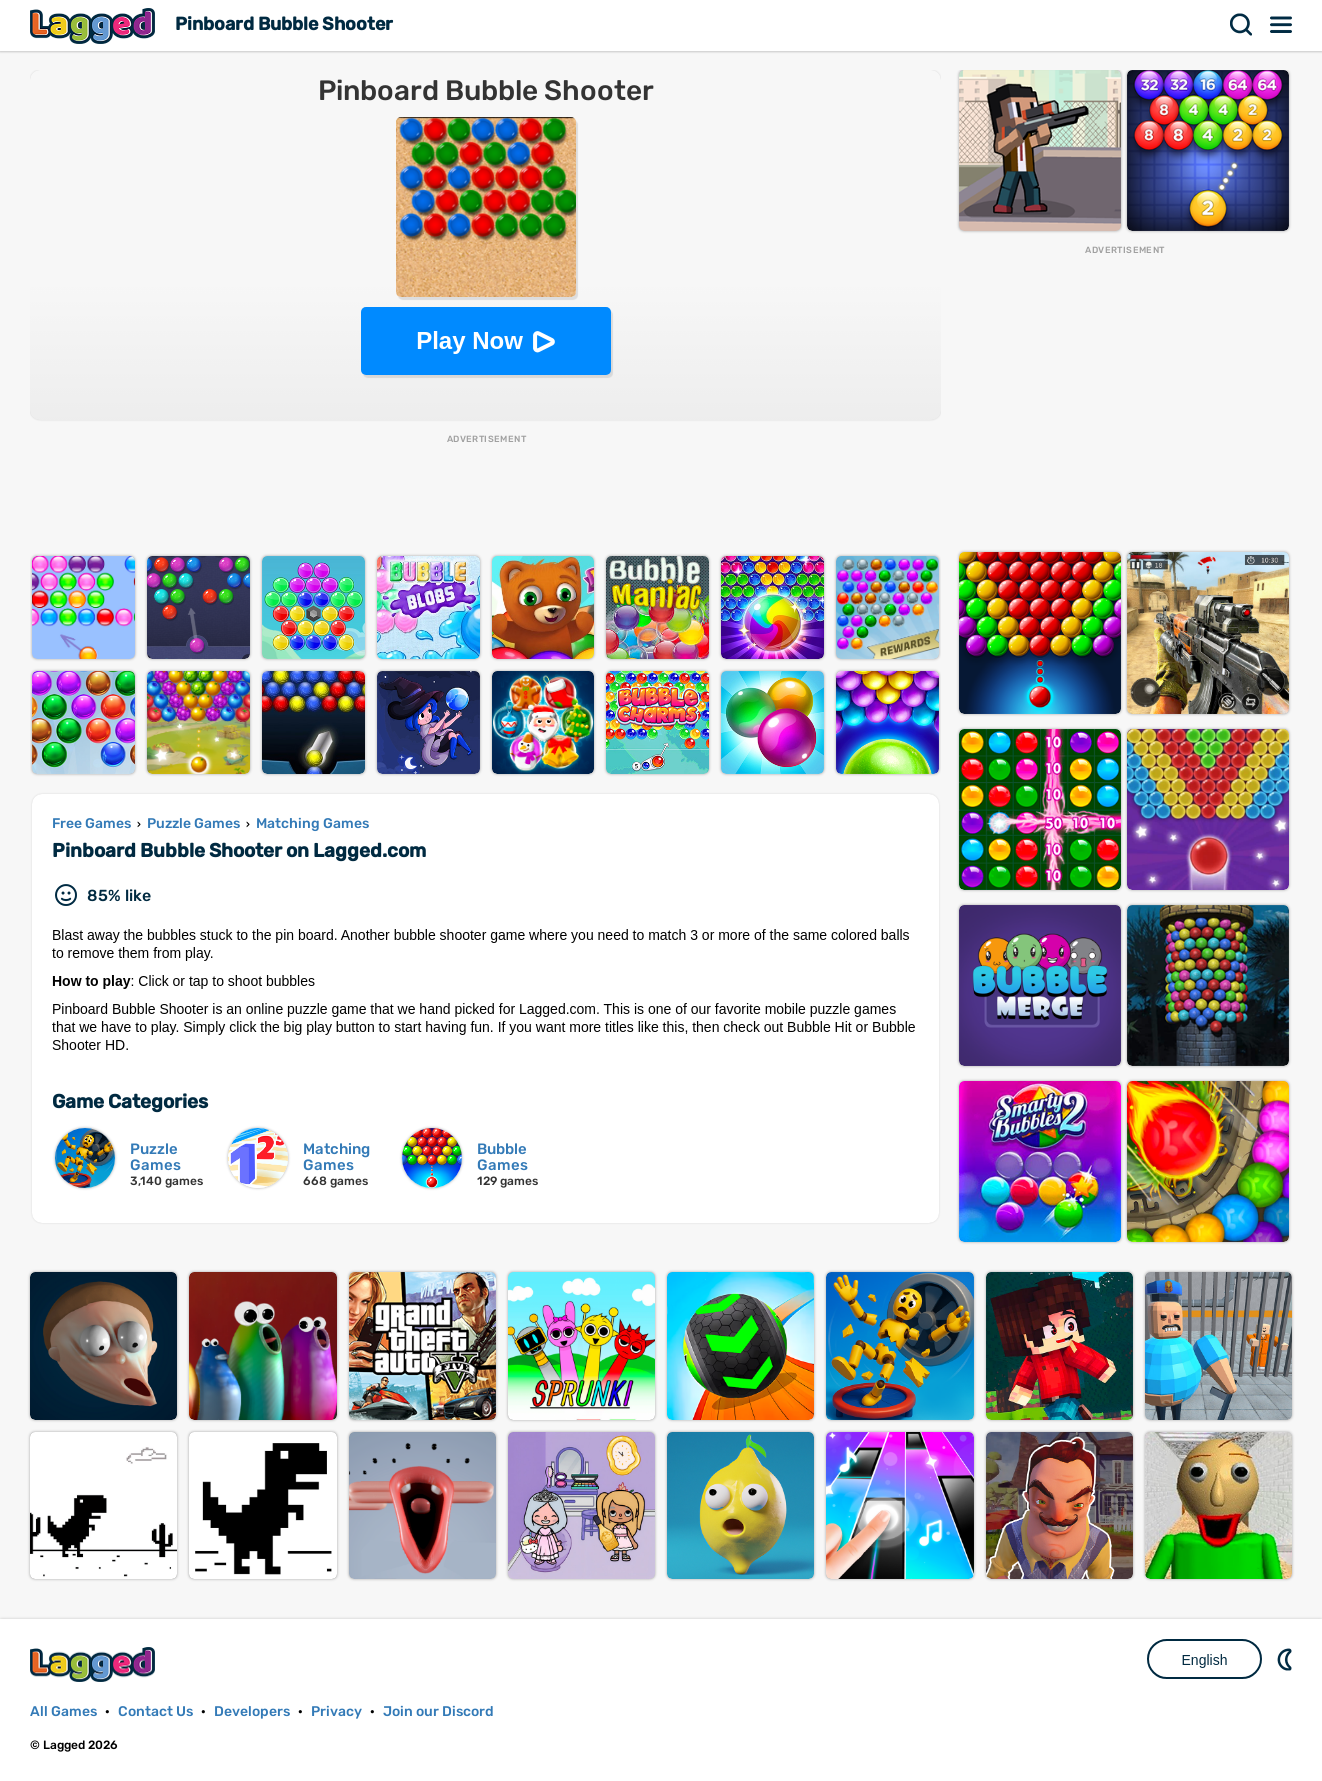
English (1205, 1660)
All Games (63, 1711)
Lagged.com (95, 1664)
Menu (1282, 25)
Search (1242, 25)
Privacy (336, 1711)
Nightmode (1287, 1659)
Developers (252, 1711)
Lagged (95, 25)
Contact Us (155, 1711)
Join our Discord (438, 1711)
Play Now (469, 340)
